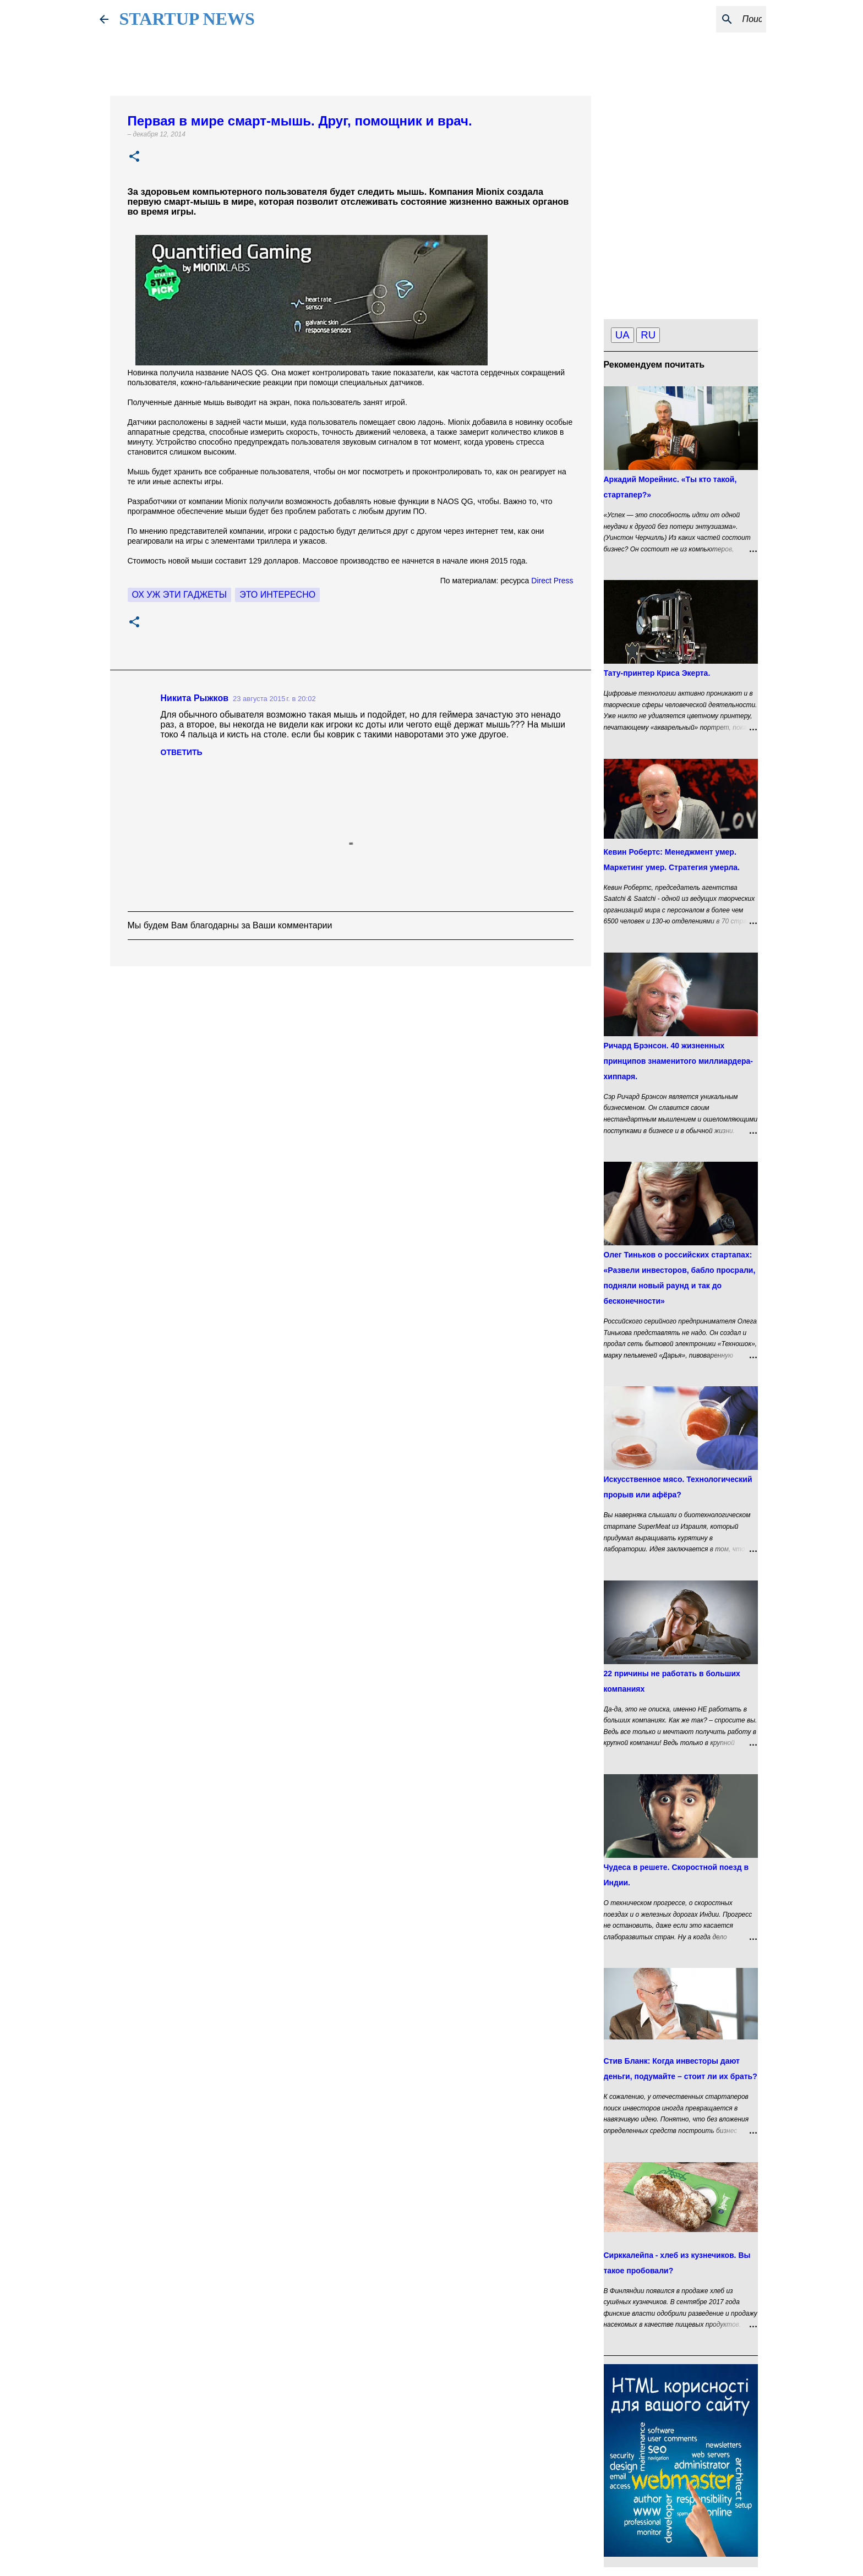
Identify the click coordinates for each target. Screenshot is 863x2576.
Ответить (182, 752)
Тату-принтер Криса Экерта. (657, 673)
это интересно (277, 594)
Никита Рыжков (195, 698)
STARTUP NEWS (187, 19)
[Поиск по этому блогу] (708, 19)
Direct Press (552, 580)
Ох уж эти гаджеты (179, 594)
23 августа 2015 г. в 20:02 (274, 698)
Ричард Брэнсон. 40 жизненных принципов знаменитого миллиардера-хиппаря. (678, 1061)
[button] (134, 157)
